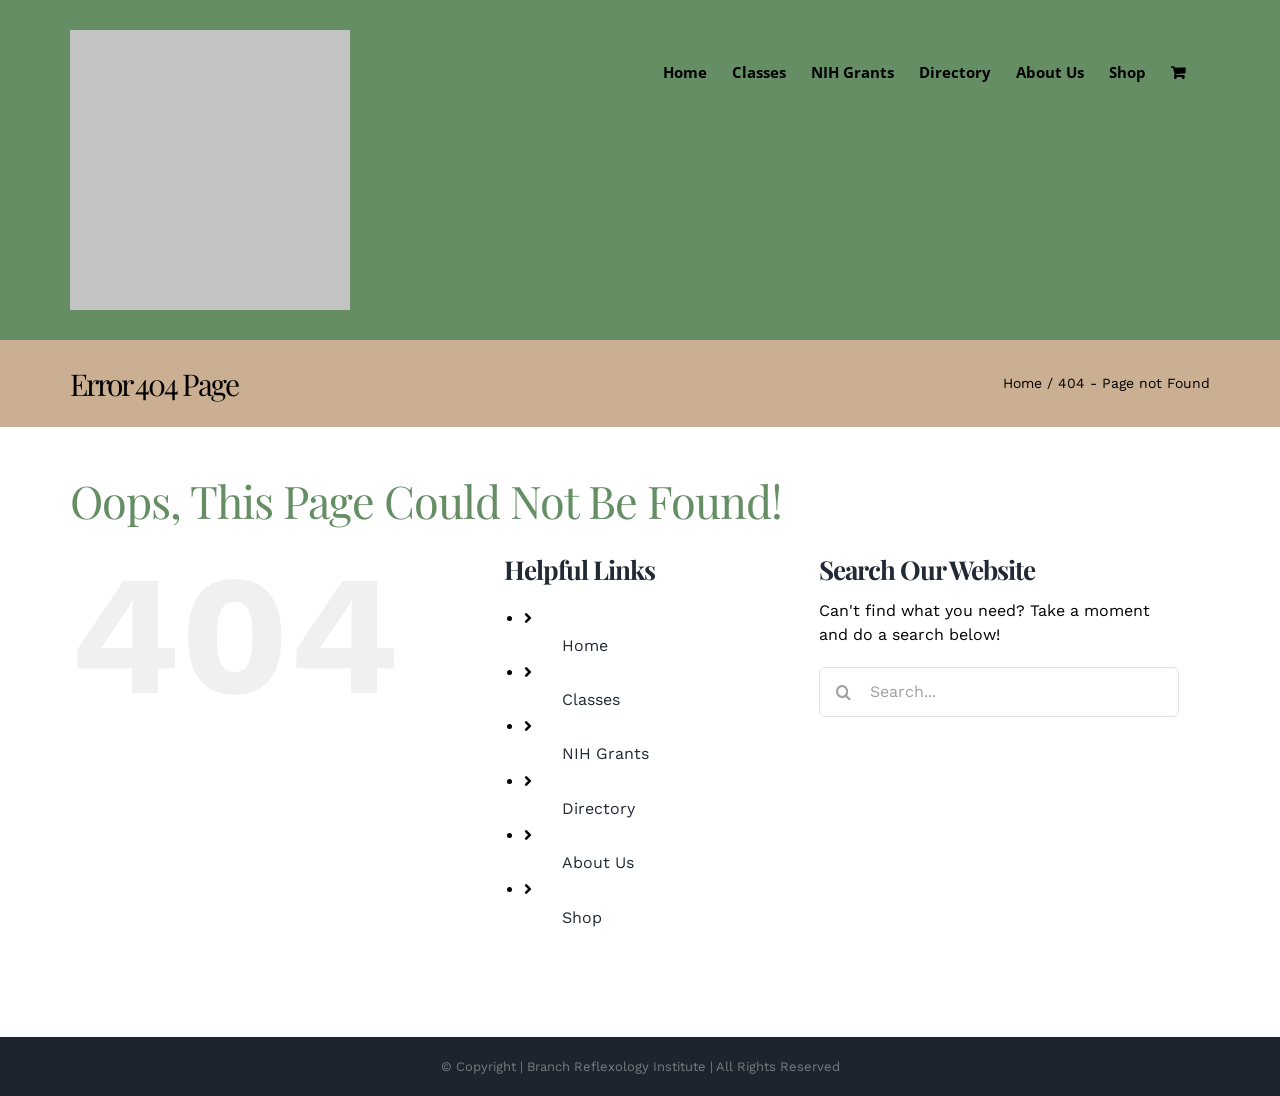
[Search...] (999, 692)
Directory (598, 808)
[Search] (844, 692)
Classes (591, 699)
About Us (598, 862)
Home (585, 645)
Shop (582, 917)
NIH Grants (605, 753)
